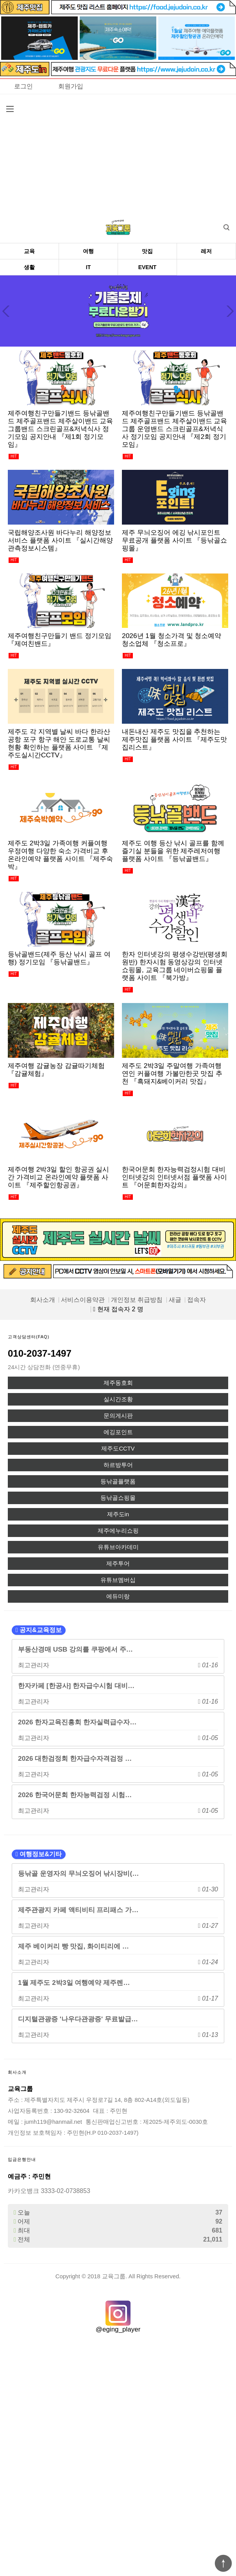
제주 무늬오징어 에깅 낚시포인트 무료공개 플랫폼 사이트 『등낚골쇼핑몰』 (174, 540)
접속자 (196, 1299)
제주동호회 (118, 1383)
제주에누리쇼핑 (118, 1531)
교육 (29, 251)
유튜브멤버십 (118, 1580)
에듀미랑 (118, 1596)
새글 (175, 1299)
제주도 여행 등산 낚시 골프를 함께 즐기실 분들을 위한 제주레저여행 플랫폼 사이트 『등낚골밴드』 (173, 851)
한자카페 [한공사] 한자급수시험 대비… (76, 1686)
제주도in (118, 1514)
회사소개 (42, 1299)
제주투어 (118, 1563)
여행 (88, 251)
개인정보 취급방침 (137, 1299)
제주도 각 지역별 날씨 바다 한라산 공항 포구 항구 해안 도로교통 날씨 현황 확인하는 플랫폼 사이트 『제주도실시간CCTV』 (59, 743)
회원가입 (70, 86)
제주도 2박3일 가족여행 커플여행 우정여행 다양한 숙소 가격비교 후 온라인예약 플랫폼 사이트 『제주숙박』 (60, 854)
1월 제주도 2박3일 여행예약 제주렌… (74, 1982)
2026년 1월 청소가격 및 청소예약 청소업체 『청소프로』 (171, 639)
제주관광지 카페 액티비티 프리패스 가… (78, 1910)
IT (88, 267)
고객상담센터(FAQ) (28, 1336)
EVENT (147, 267)
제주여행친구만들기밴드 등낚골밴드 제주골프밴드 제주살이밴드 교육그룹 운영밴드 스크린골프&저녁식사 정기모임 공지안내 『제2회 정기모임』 (174, 428)
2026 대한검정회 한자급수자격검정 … (75, 1758)
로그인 (23, 86)
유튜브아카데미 (118, 1547)
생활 (29, 267)
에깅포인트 (118, 1432)
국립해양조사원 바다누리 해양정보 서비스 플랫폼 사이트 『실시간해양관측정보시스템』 (60, 540)
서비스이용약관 (83, 1299)
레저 (206, 251)
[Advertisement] (118, 153)
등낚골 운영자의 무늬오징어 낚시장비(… (78, 1873)
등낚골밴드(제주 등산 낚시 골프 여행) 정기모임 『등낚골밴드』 (59, 958)
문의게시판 (118, 1416)
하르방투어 (118, 1465)
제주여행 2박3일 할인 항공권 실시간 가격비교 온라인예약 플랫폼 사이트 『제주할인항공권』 (58, 1177)
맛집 (147, 251)
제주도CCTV (117, 1448)
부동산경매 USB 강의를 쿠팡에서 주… (75, 1649)
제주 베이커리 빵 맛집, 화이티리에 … (73, 1946)
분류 (10, 109)
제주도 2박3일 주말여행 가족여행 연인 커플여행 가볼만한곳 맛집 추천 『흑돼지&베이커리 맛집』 (172, 1073)
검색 (220, 224)
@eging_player (118, 2329)
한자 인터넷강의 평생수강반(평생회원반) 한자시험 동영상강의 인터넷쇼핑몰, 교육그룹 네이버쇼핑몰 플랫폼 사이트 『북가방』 (174, 966)
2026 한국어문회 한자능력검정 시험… (75, 1795)
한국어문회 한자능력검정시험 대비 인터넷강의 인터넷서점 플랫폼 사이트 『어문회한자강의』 (174, 1177)
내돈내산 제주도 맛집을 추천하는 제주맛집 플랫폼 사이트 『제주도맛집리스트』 (174, 739)
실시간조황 (118, 1399)
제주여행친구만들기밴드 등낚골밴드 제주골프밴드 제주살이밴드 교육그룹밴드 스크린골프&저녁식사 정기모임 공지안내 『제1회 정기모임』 (60, 428)
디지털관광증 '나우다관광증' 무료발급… (78, 2019)
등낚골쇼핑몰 (118, 1498)
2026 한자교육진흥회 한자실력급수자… (77, 1722)
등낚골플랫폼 (118, 1481)
